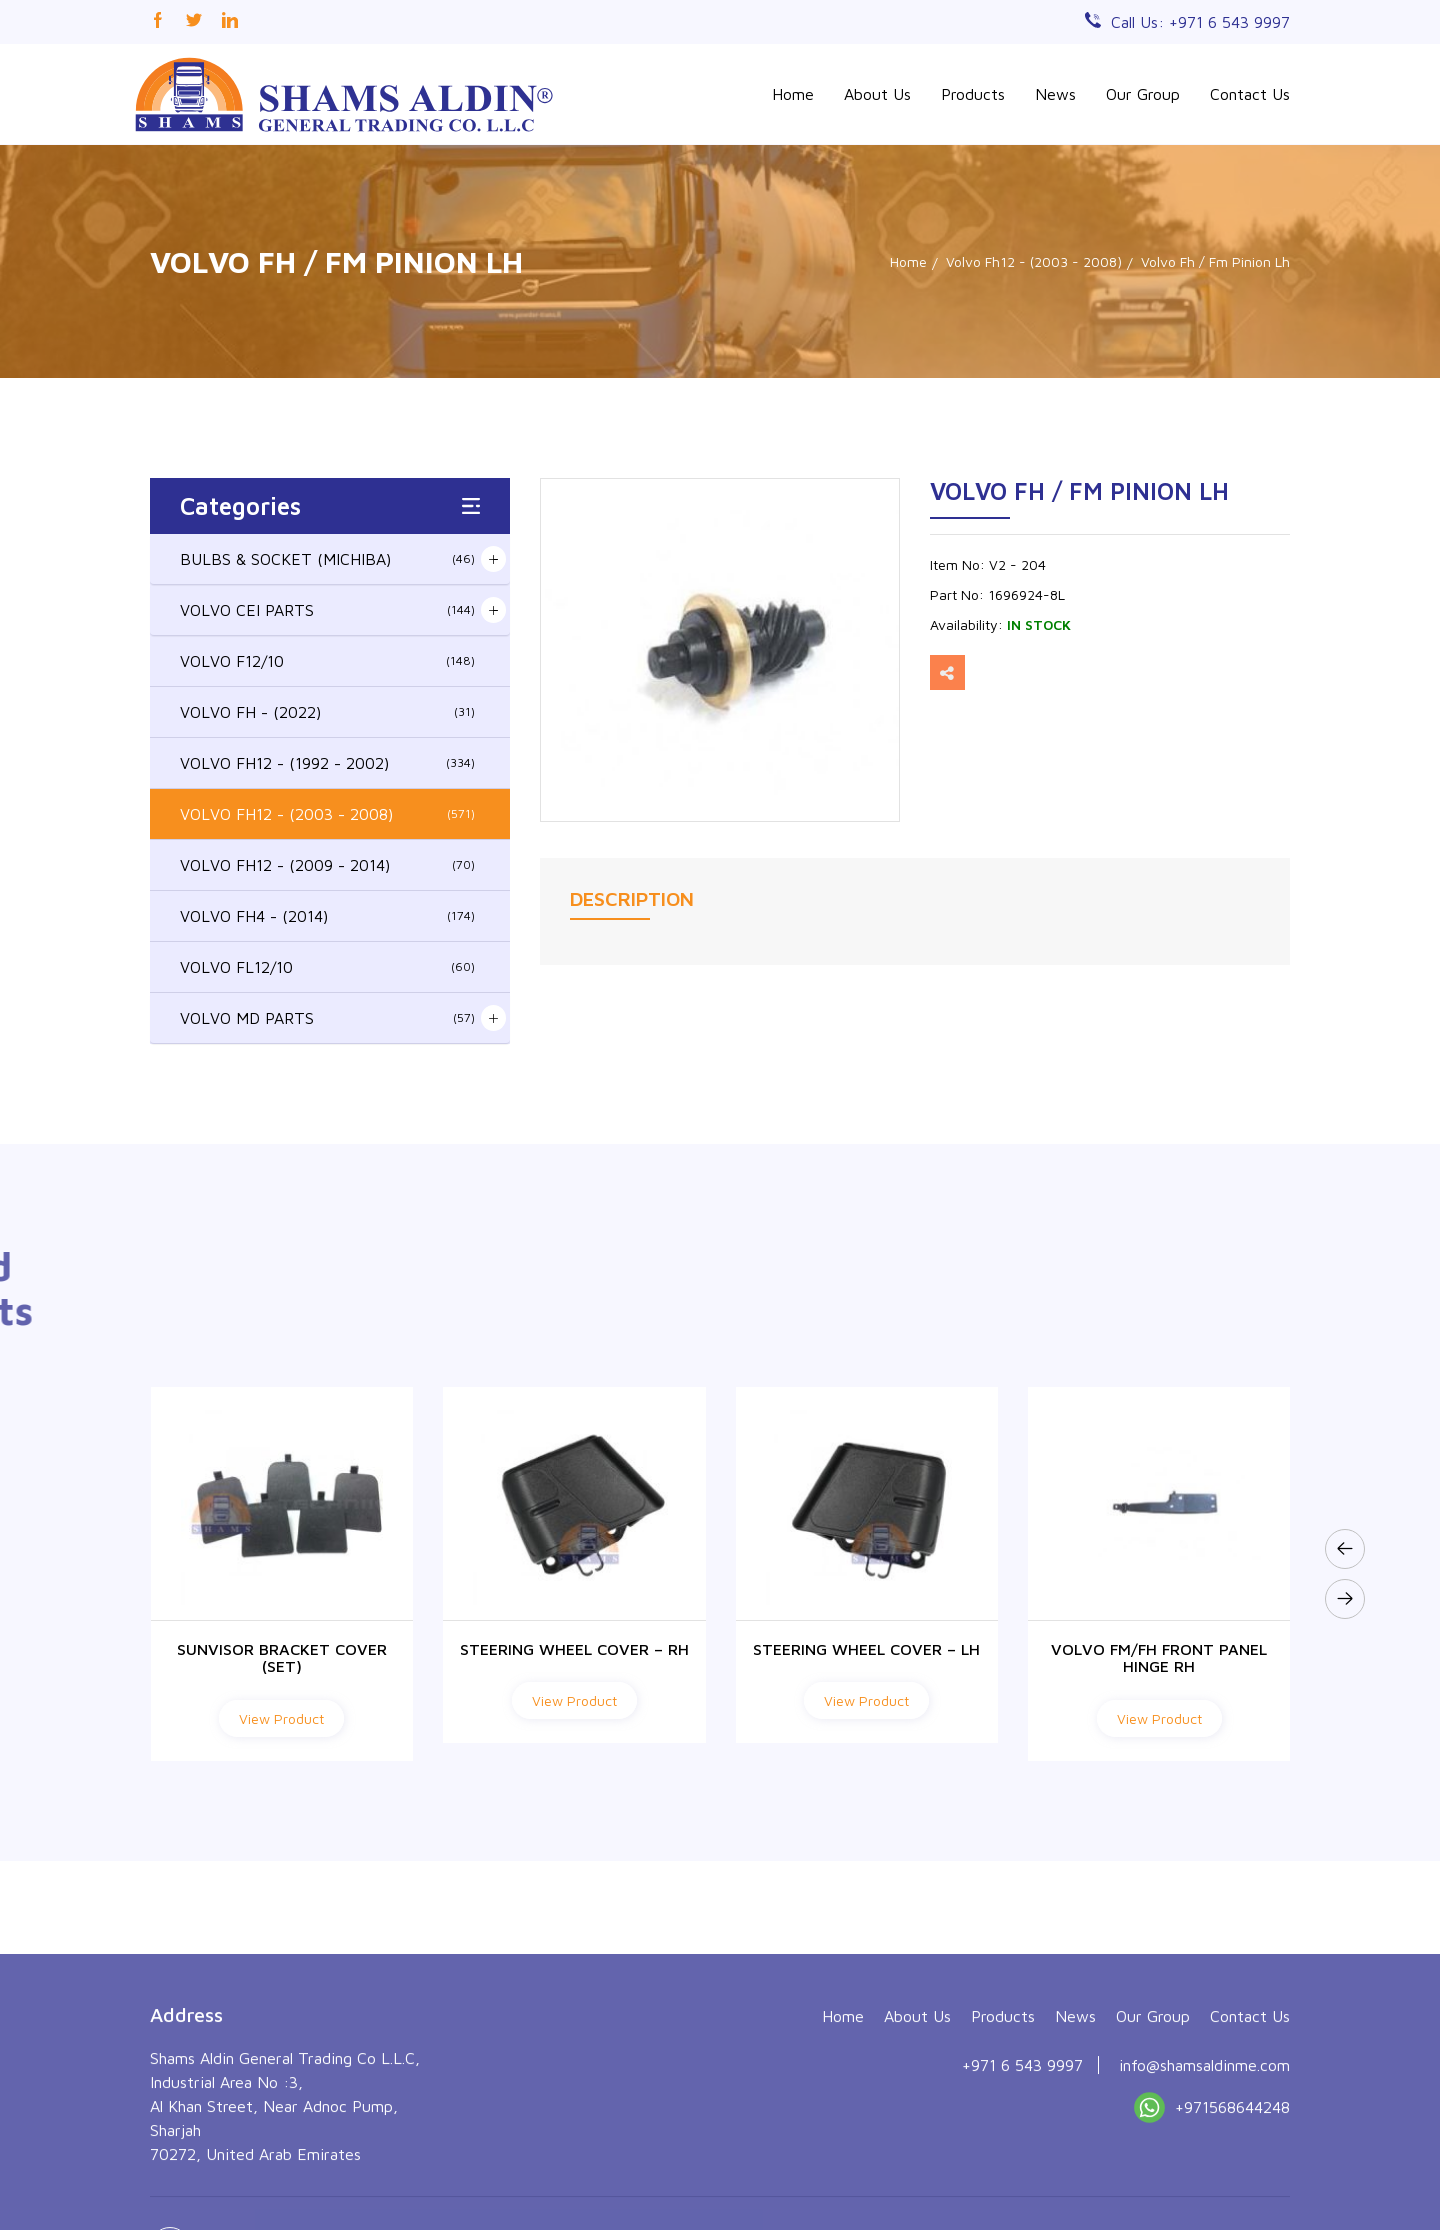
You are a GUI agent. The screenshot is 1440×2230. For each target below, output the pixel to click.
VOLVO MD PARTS (327, 1018)
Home (793, 94)
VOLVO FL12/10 (327, 967)
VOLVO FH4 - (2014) (327, 916)
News (1055, 94)
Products (973, 94)
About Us (877, 94)
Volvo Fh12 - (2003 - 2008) (1034, 261)
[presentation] (1345, 1549)
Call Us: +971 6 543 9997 (1200, 22)
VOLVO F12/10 (327, 661)
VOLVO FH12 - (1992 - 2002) (327, 763)
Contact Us (1250, 94)
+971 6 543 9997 (1022, 2190)
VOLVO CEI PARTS (327, 610)
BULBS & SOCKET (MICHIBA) (327, 559)
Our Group (1143, 94)
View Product (281, 1718)
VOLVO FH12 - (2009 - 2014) (327, 865)
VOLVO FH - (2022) (327, 712)
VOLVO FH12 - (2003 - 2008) (327, 814)
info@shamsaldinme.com (1204, 2190)
